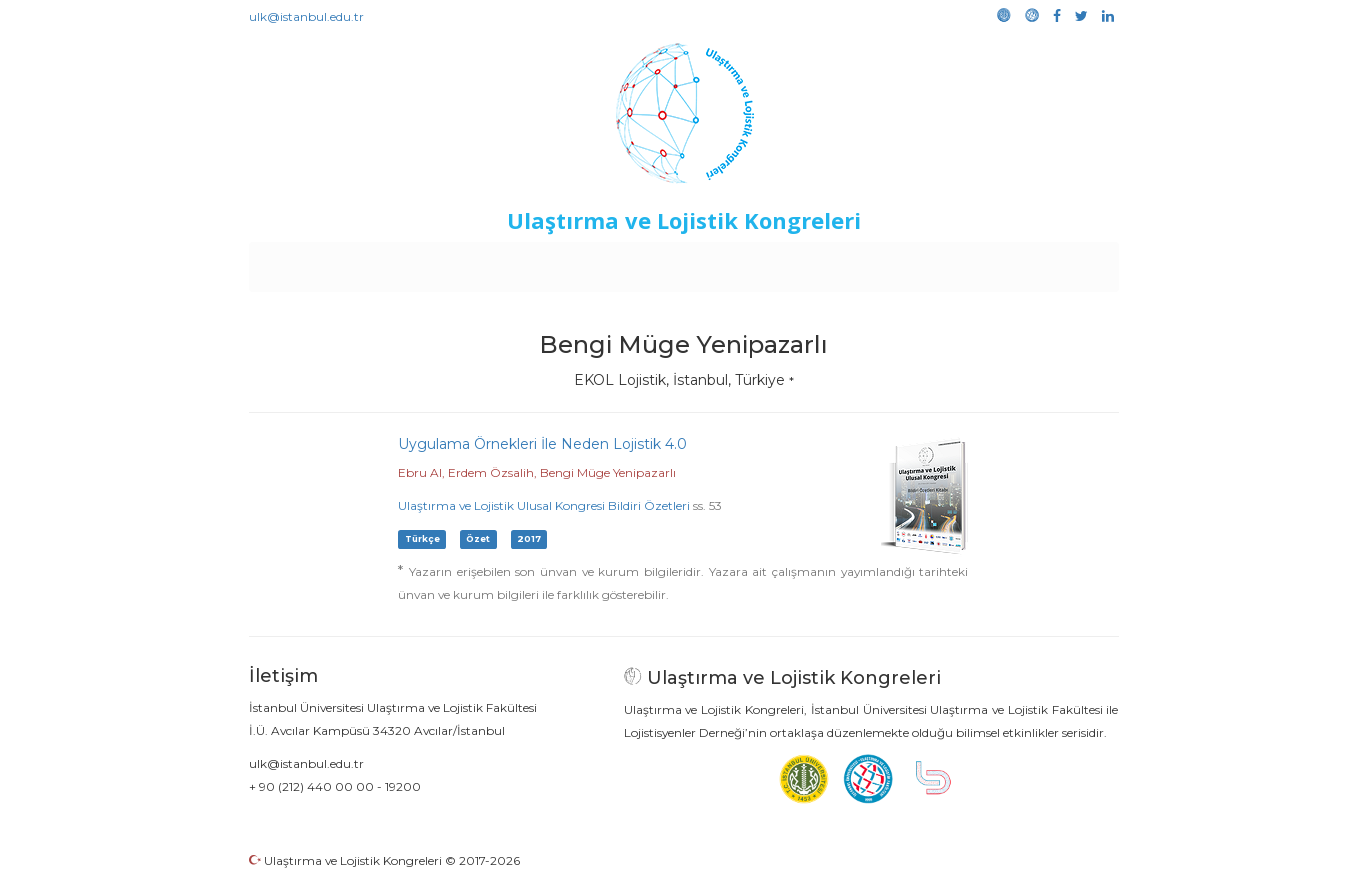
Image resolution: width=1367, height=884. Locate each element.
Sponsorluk (820, 262)
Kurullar (404, 262)
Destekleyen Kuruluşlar (524, 262)
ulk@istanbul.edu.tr (306, 16)
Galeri (984, 262)
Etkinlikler (652, 262)
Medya (1042, 262)
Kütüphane (912, 262)
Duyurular (734, 262)
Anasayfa (332, 262)
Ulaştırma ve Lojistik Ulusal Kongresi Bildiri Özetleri (544, 505)
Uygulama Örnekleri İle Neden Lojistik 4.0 (542, 444)
